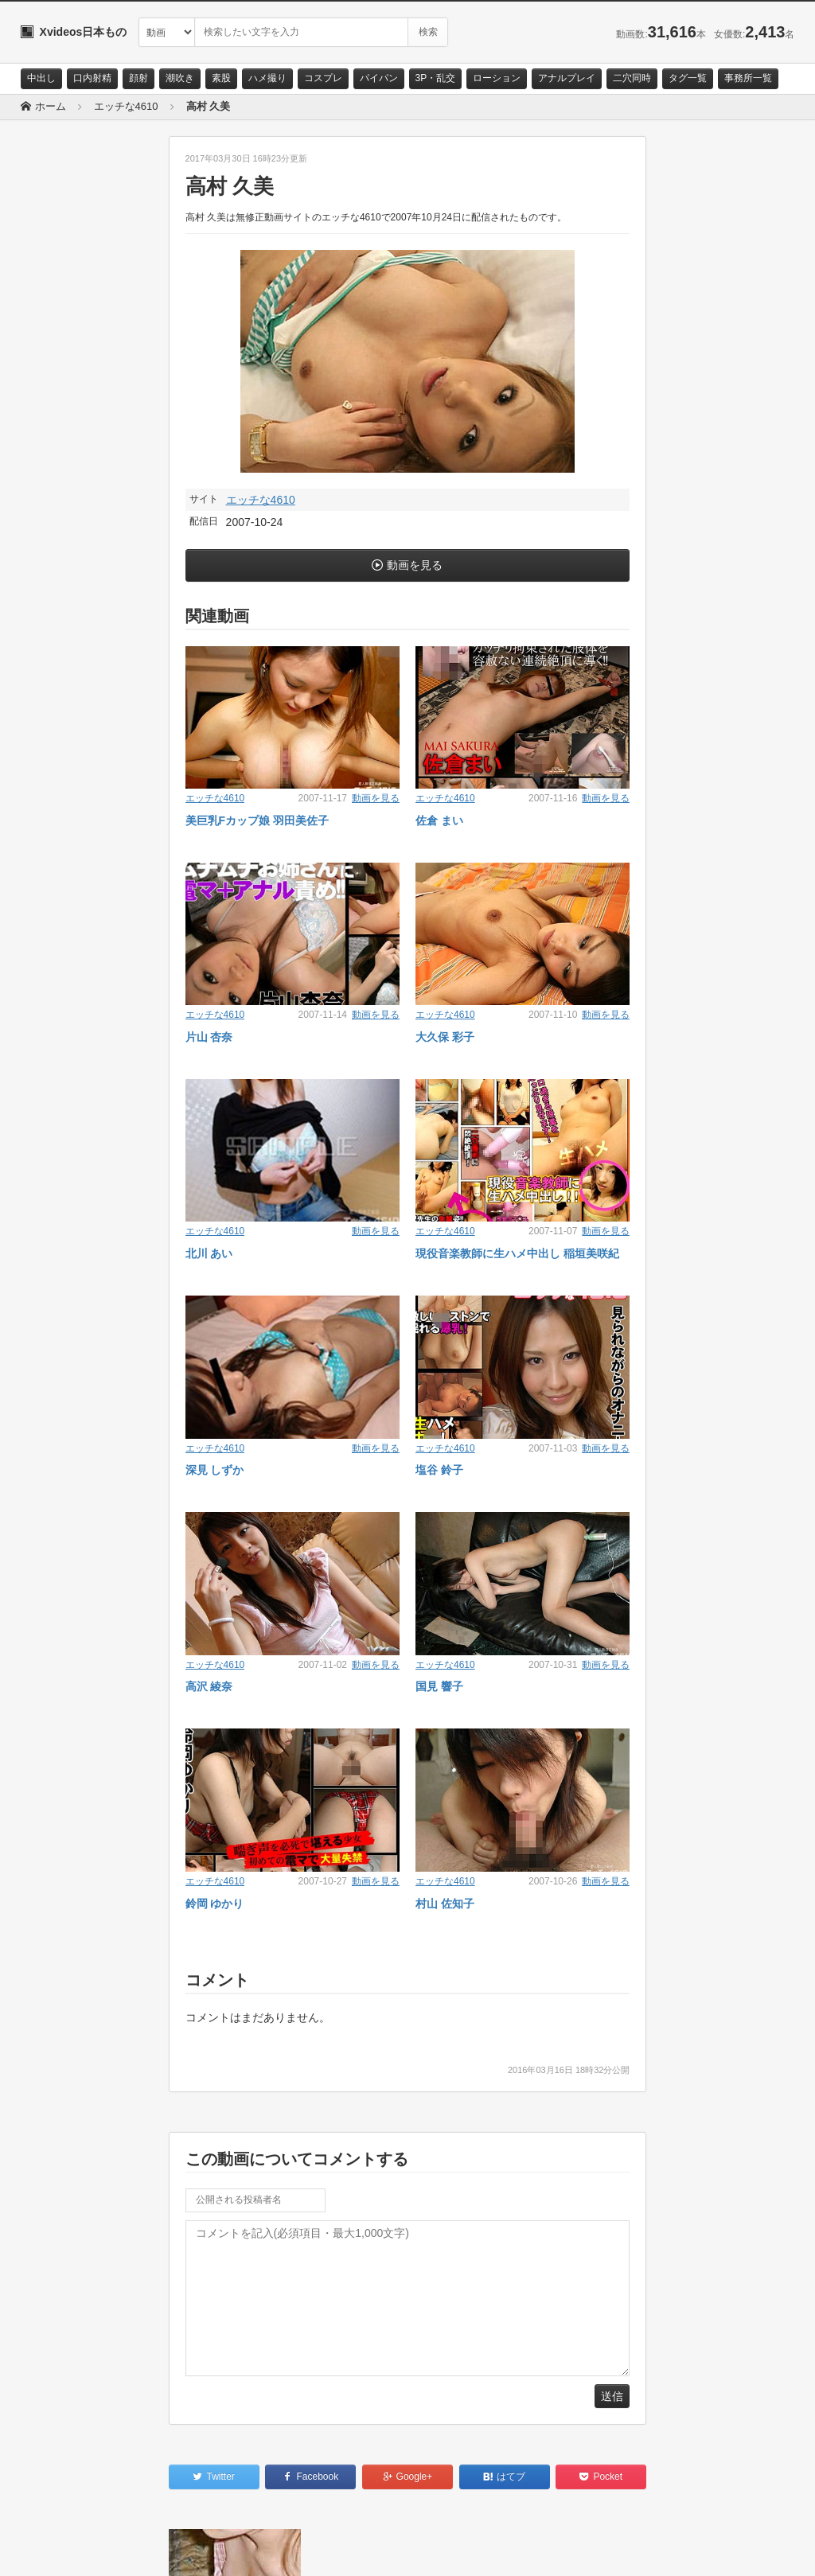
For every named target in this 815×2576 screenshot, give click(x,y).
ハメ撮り (267, 78)
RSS (200, 2550)
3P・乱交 (435, 78)
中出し (41, 78)
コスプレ (323, 78)
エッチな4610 (260, 499)
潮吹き (180, 78)
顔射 (138, 78)
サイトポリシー (139, 2550)
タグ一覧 (688, 78)
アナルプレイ (566, 78)
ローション (497, 78)
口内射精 (92, 78)
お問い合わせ (62, 2550)
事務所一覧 (748, 78)
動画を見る (415, 565)
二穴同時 (632, 78)
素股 (221, 78)
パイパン (379, 78)
